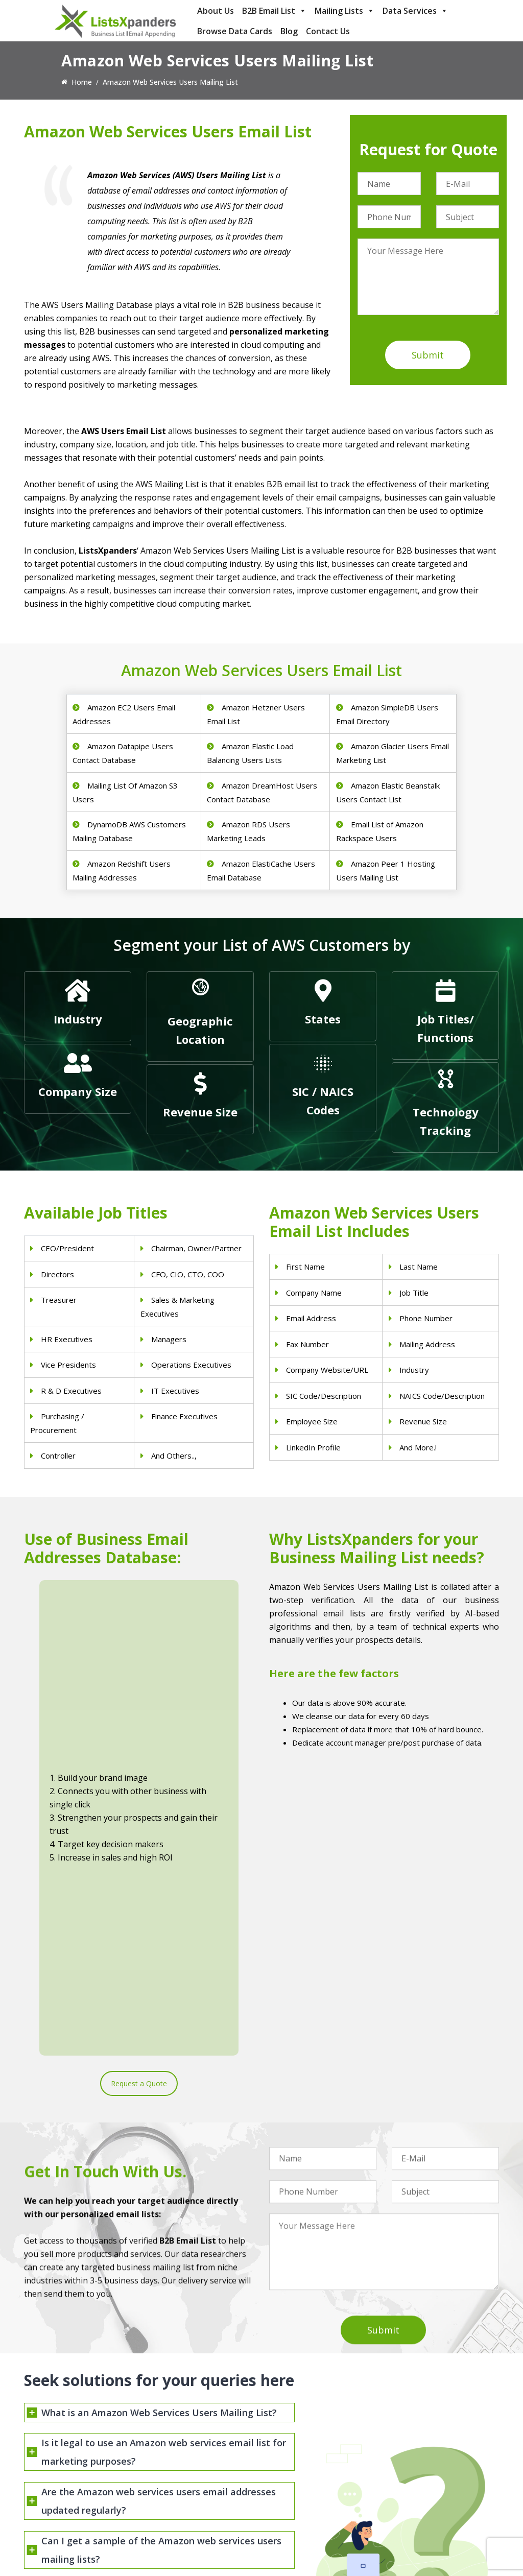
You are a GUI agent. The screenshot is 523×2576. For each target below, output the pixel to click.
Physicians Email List (181, 2423)
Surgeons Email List (179, 2490)
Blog (289, 31)
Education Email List (302, 2530)
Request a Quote (139, 1739)
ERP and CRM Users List (432, 2442)
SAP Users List (416, 2468)
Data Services (415, 10)
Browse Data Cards (234, 31)
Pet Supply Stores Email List (315, 2450)
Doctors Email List (177, 2450)
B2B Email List (274, 10)
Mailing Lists (344, 10)
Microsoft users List (425, 2495)
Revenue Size (200, 1111)
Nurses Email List (175, 2503)
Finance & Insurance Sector (314, 2477)
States (323, 1019)
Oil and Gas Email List (305, 2490)
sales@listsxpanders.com (78, 2457)
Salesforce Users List (426, 2482)
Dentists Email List (177, 2437)
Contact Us (328, 31)
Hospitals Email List (179, 2477)
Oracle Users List (420, 2521)
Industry (78, 1019)
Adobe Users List (420, 2455)
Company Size (77, 1091)
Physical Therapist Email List (193, 2463)
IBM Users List (416, 2508)
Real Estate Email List (304, 2463)
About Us (215, 10)
